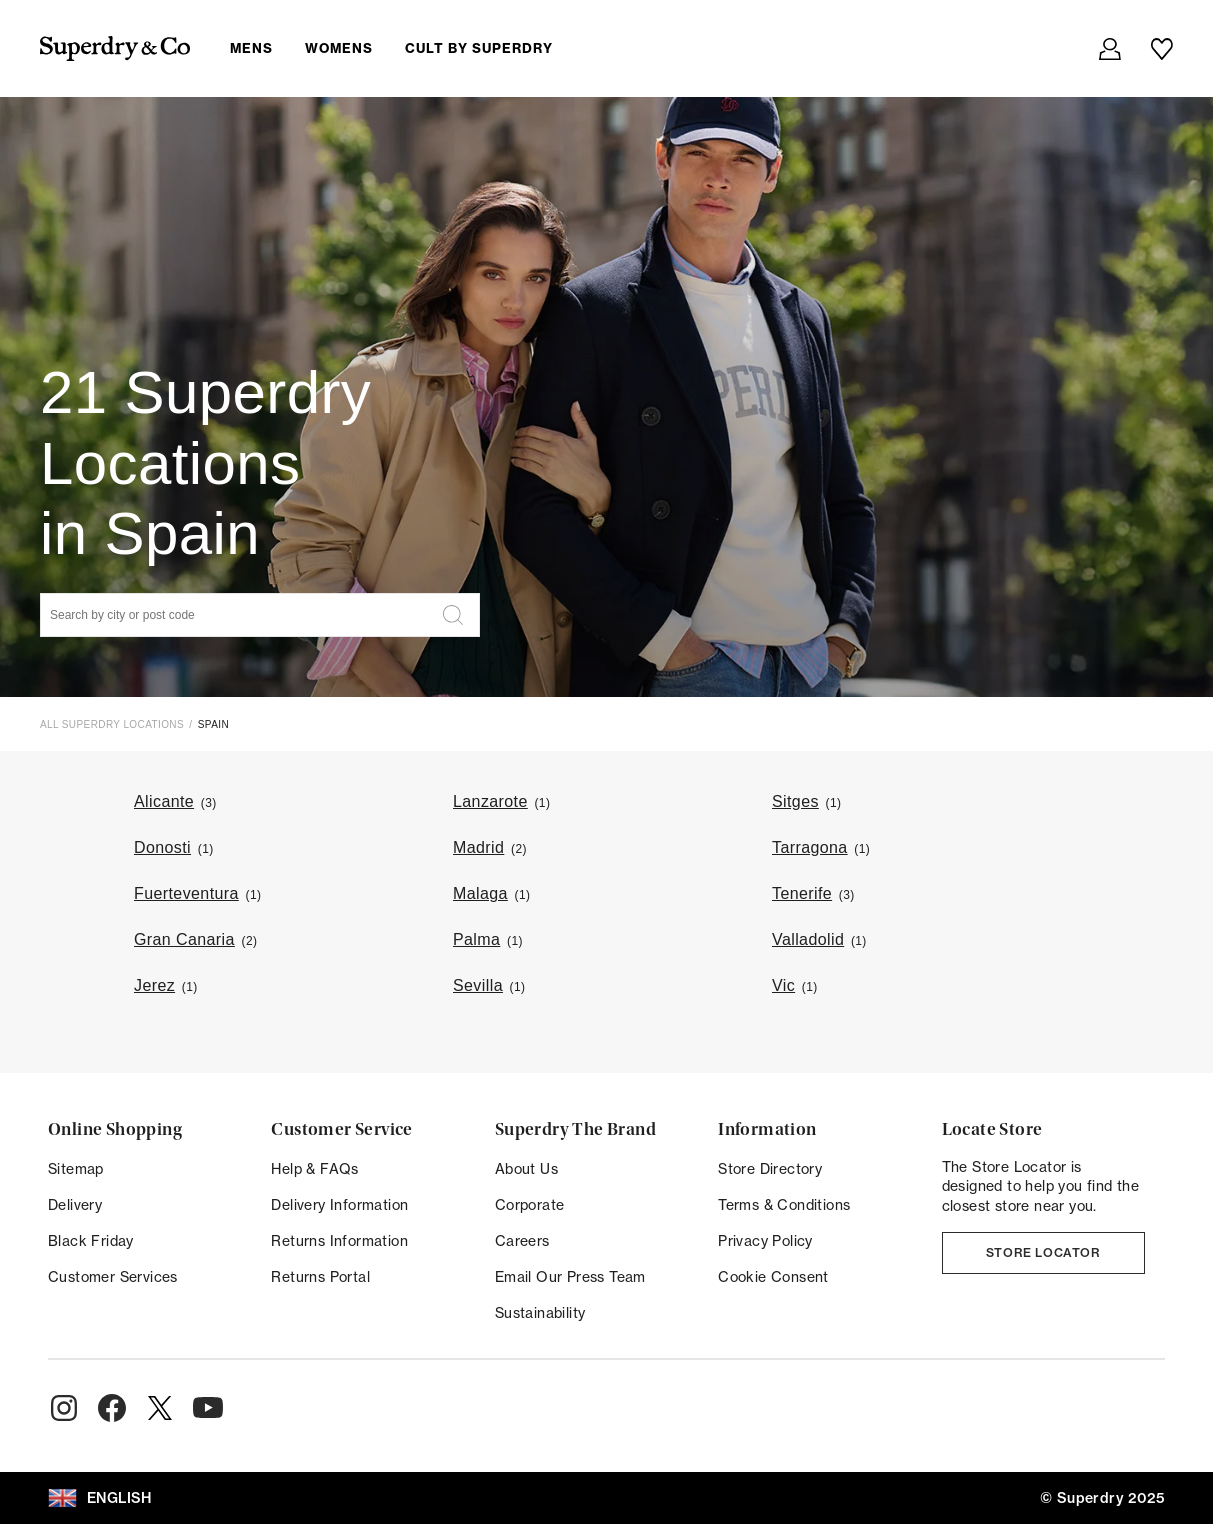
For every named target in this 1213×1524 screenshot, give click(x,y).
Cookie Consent (773, 1277)
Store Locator (1043, 1252)
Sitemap (76, 1169)
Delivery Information (339, 1205)
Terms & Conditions (784, 1205)
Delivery (75, 1205)
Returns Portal (320, 1277)
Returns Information (339, 1241)
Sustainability (540, 1313)
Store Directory (770, 1169)
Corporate (530, 1205)
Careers (522, 1241)
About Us (526, 1169)
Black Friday (91, 1241)
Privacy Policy (765, 1241)
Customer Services (113, 1277)
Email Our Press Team (570, 1277)
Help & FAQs (314, 1169)
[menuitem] (407, 48)
